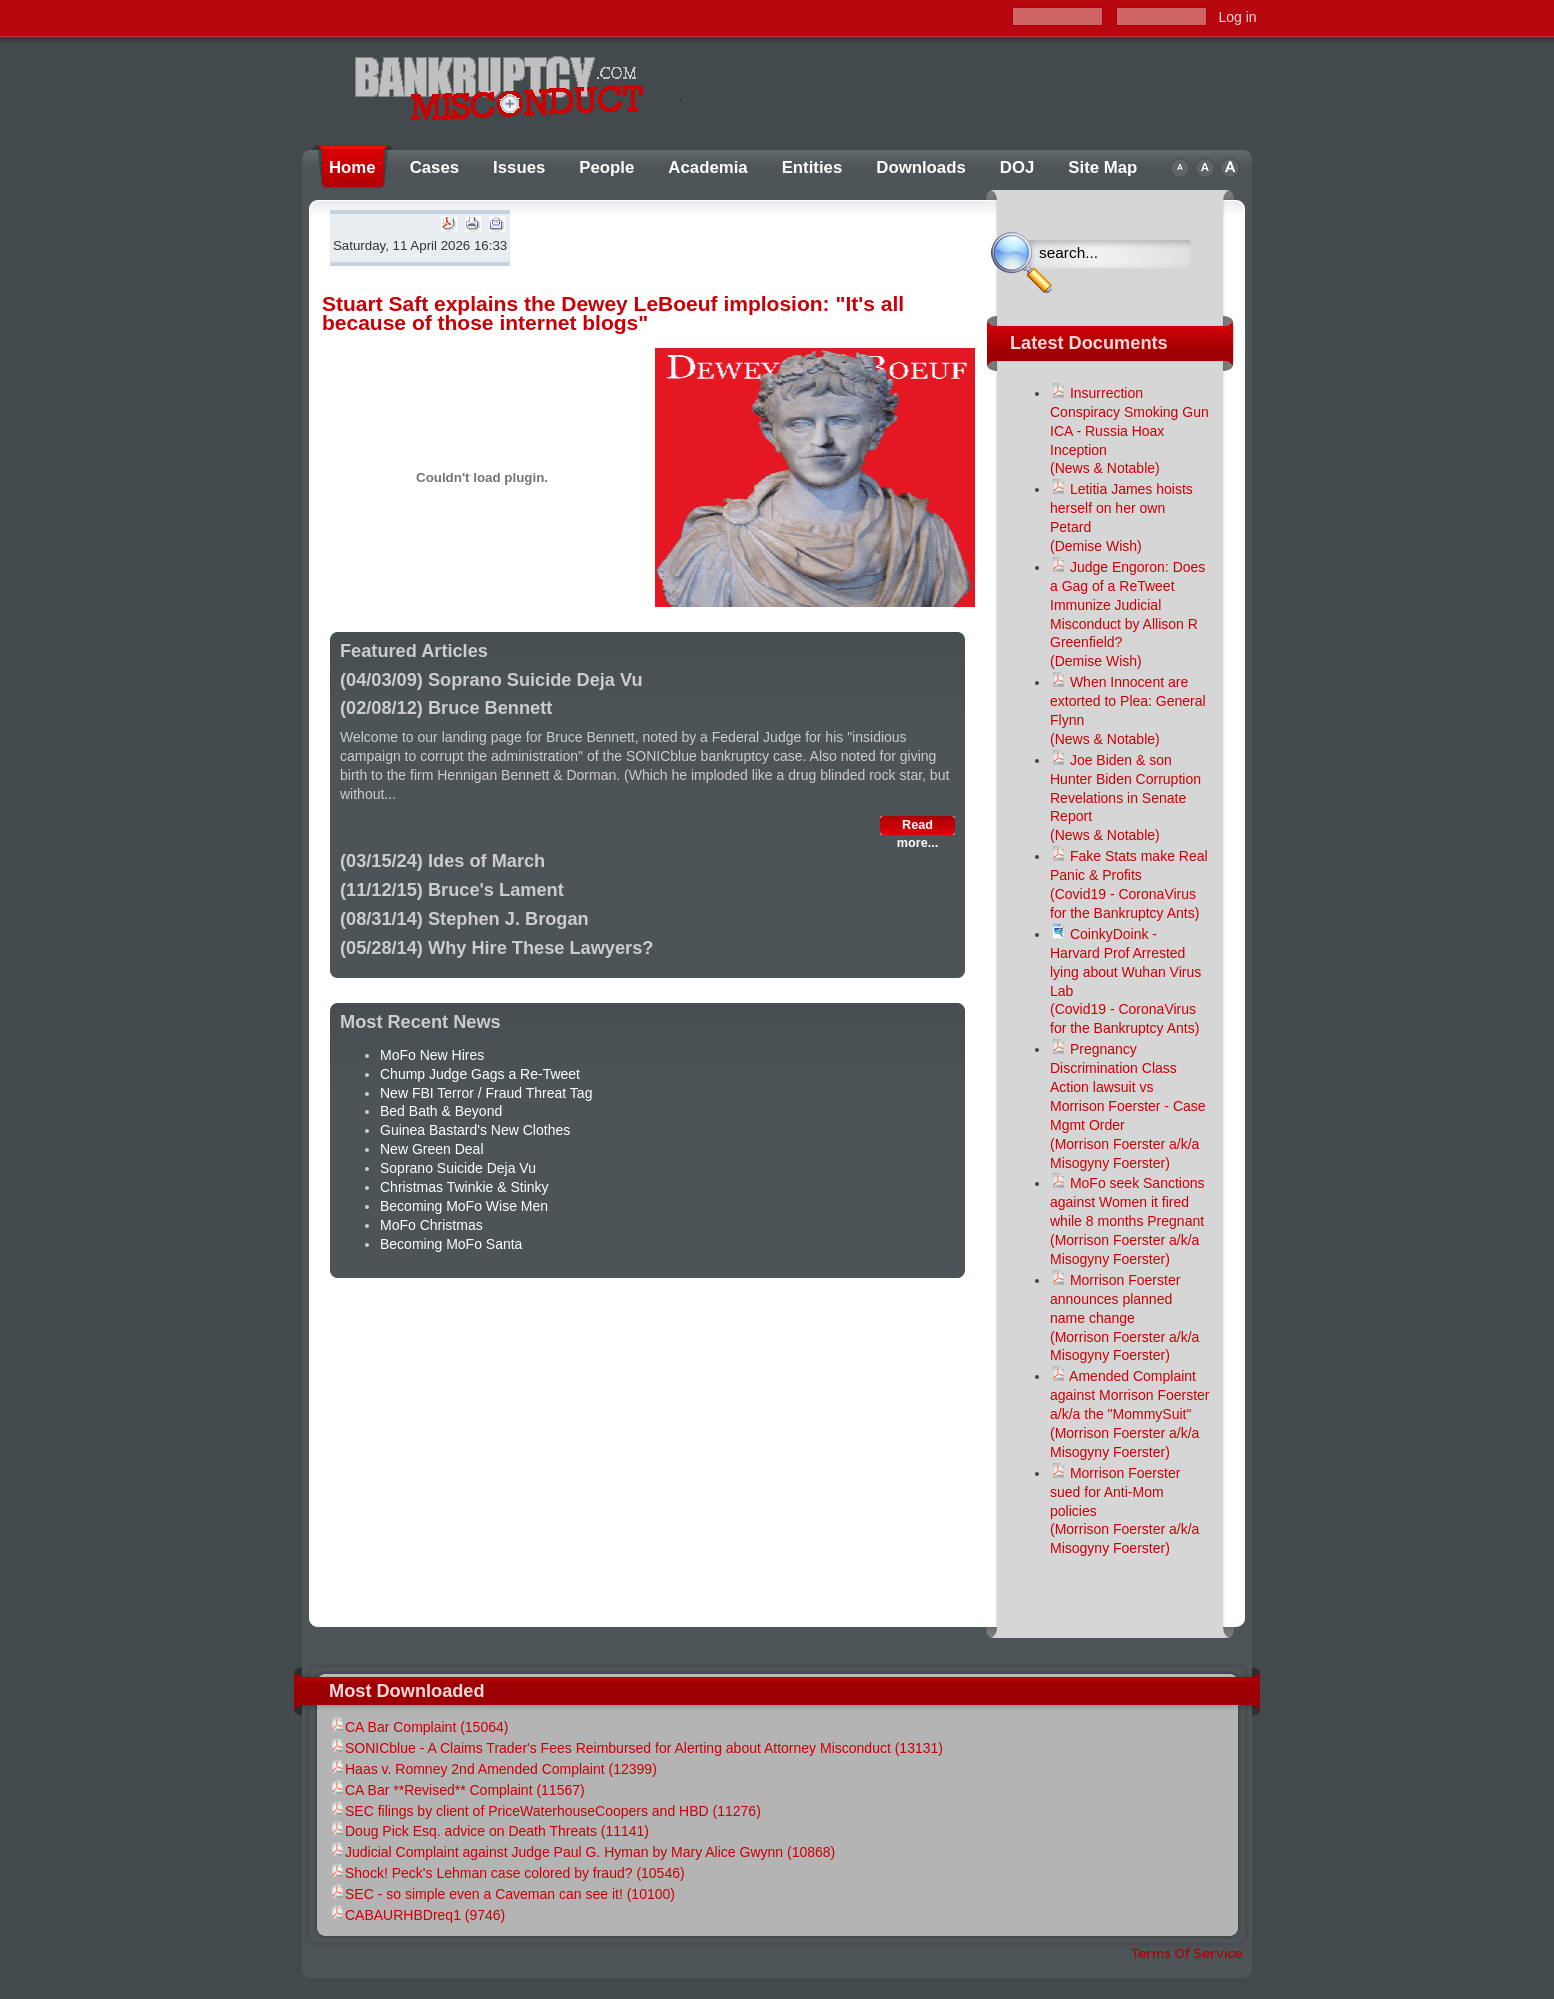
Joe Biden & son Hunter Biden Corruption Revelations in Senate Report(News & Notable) (1125, 798)
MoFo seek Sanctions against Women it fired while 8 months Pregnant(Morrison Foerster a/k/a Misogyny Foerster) (1127, 1221)
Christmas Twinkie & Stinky (464, 1187)
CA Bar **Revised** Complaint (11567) (457, 1790)
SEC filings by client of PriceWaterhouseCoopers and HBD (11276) (545, 1811)
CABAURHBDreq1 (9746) (417, 1915)
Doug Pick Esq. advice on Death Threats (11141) (489, 1831)
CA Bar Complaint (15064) (418, 1727)
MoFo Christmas (431, 1225)
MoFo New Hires (432, 1055)
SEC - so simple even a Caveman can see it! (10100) (502, 1894)
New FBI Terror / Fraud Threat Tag (486, 1093)
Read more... (917, 826)
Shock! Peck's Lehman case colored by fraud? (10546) (507, 1873)
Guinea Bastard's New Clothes (475, 1130)
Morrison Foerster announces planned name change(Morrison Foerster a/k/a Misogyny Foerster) (1124, 1318)
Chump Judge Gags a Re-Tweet (480, 1074)
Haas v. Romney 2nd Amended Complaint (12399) (493, 1769)
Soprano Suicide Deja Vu (458, 1168)
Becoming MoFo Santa (451, 1244)
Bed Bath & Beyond (441, 1111)
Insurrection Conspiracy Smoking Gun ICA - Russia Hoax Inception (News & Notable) (1129, 431)
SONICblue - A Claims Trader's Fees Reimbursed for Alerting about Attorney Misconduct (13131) (636, 1748)
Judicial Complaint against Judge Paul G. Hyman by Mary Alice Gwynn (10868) (582, 1852)
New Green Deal (432, 1149)
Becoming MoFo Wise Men (464, 1206)
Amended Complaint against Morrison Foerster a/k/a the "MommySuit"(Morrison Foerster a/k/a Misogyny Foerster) (1130, 1414)
